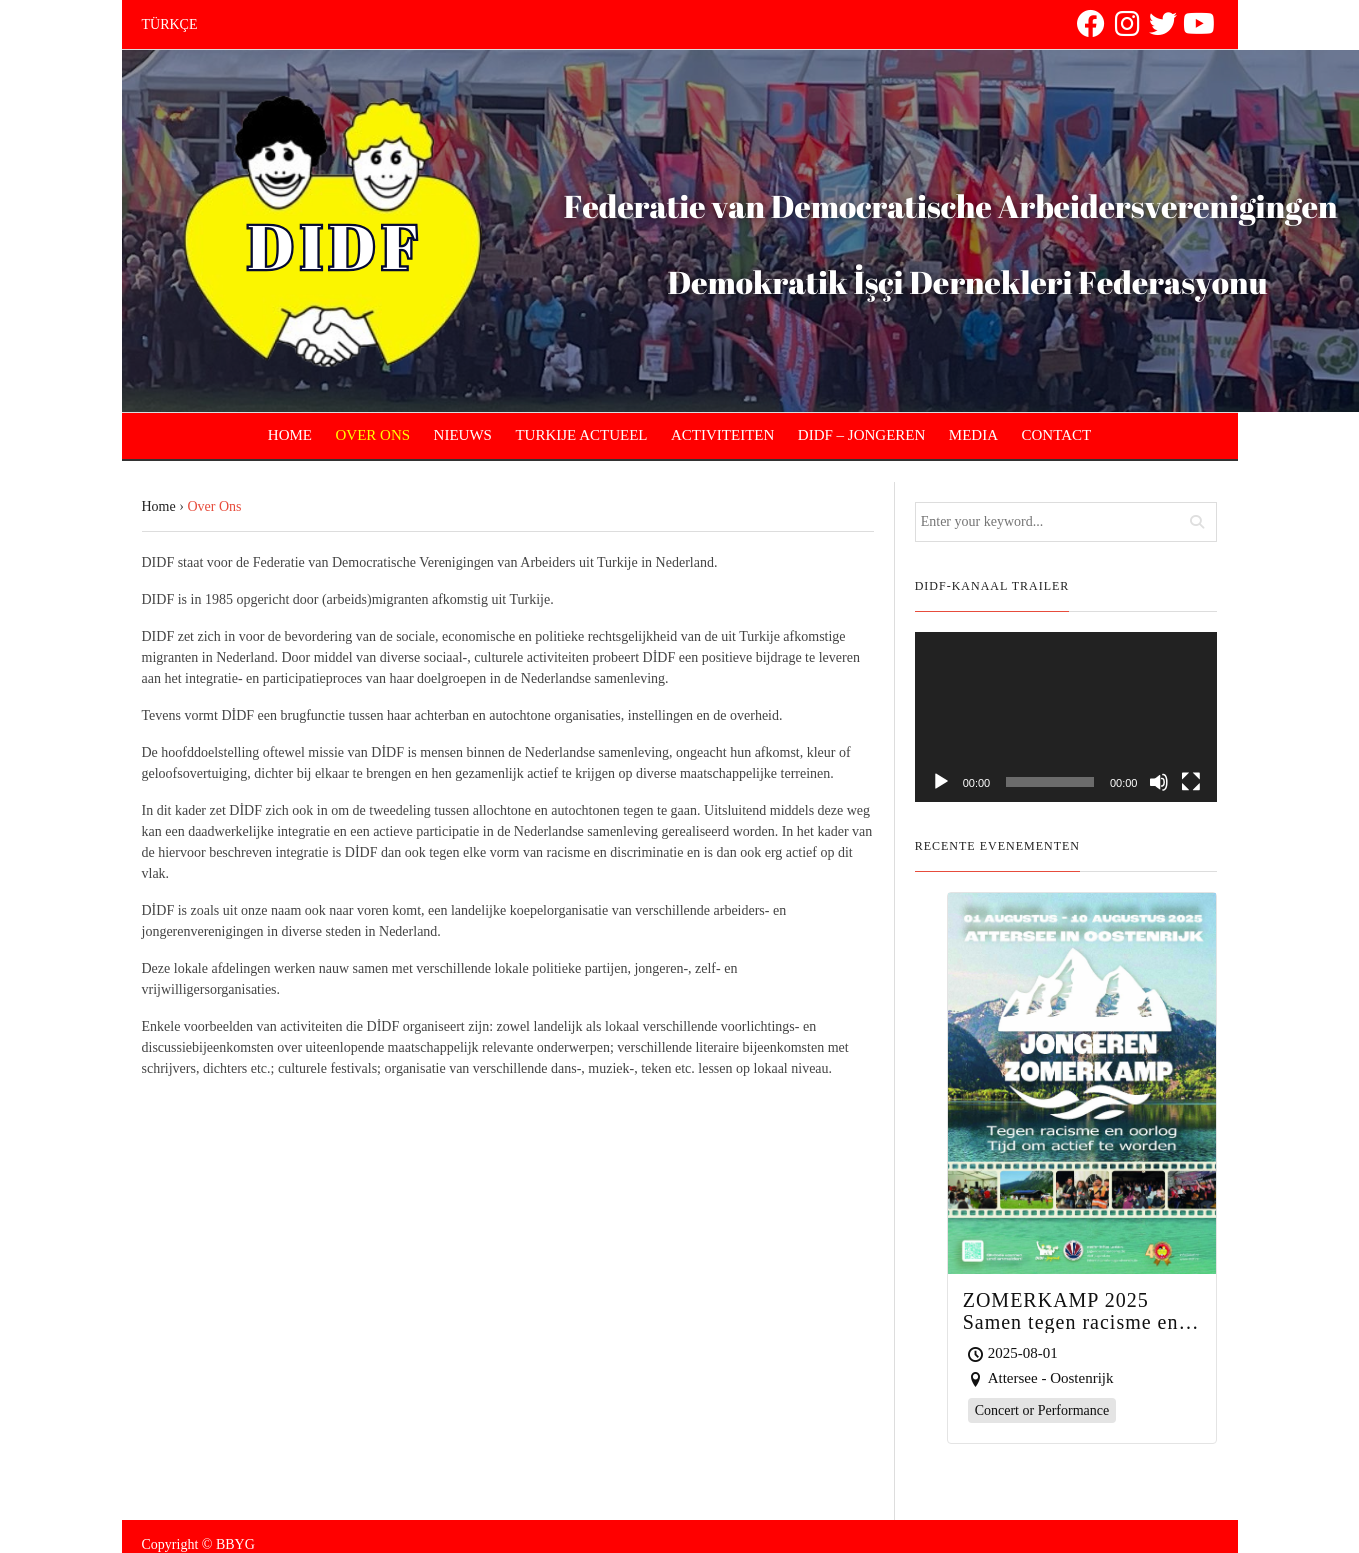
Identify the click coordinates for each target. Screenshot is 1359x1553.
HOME (290, 435)
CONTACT (1057, 435)
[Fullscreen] (1191, 782)
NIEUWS (463, 435)
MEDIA (973, 435)
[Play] (941, 782)
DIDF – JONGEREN (862, 435)
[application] (1066, 717)
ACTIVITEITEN (722, 435)
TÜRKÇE (170, 24)
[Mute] (1159, 782)
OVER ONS (373, 435)
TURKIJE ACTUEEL (581, 435)
